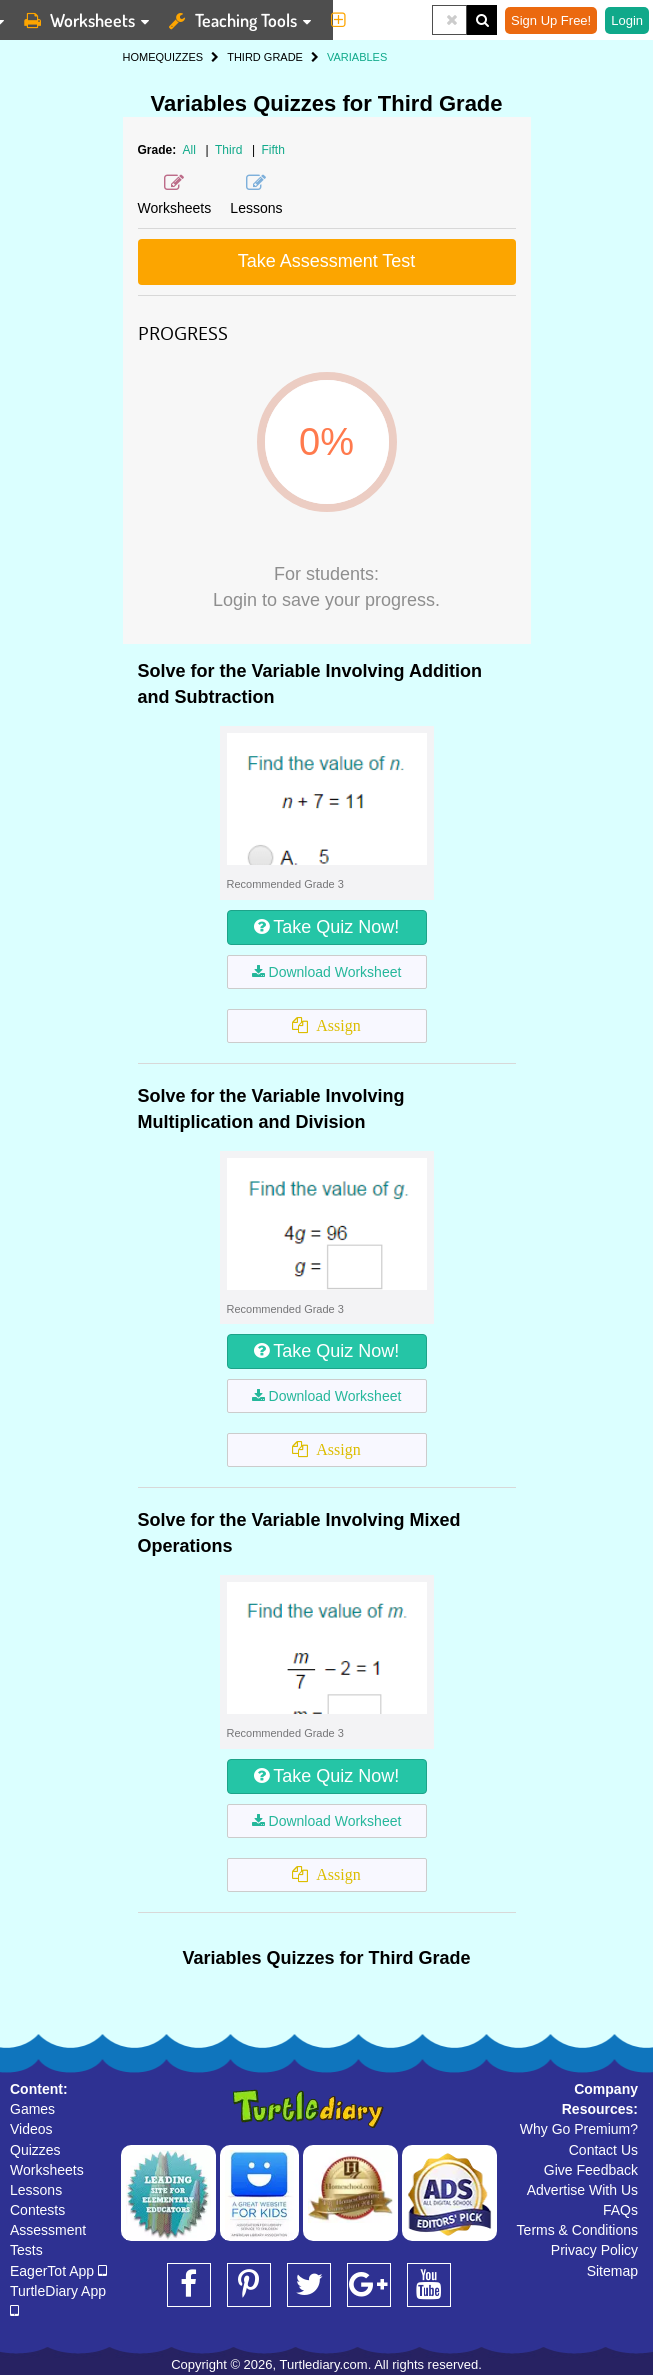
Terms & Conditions (577, 2230)
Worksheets (47, 2170)
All (189, 150)
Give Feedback (591, 2170)
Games (32, 2109)
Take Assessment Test (327, 261)
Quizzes (35, 2150)
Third (230, 150)
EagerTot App (58, 2271)
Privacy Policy (594, 2250)
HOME (139, 57)
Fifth (272, 150)
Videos (31, 2129)
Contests (37, 2210)
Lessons (36, 2190)
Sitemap (612, 2271)
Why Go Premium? (579, 2129)
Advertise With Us (582, 2190)
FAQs (620, 2210)
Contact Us (603, 2150)
